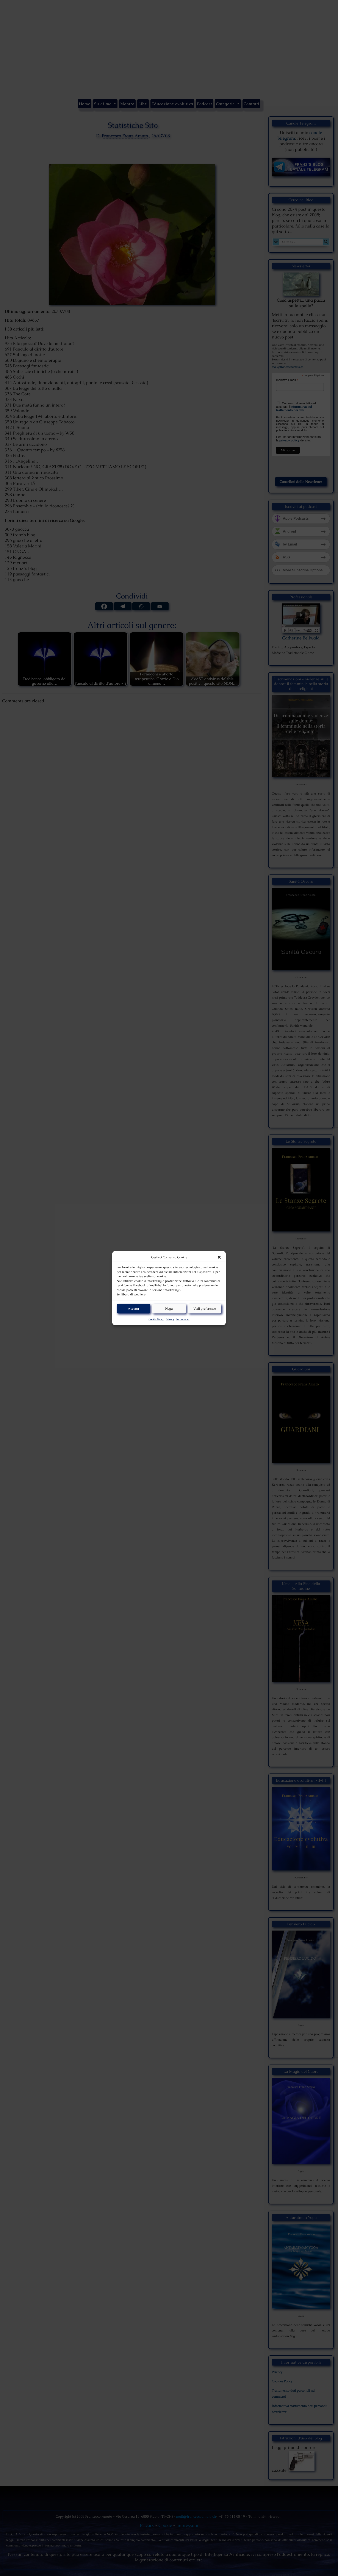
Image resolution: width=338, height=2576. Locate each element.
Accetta (133, 1308)
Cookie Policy (156, 1319)
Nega (169, 1308)
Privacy (170, 1319)
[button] (219, 1257)
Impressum (182, 1319)
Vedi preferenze (204, 1308)
